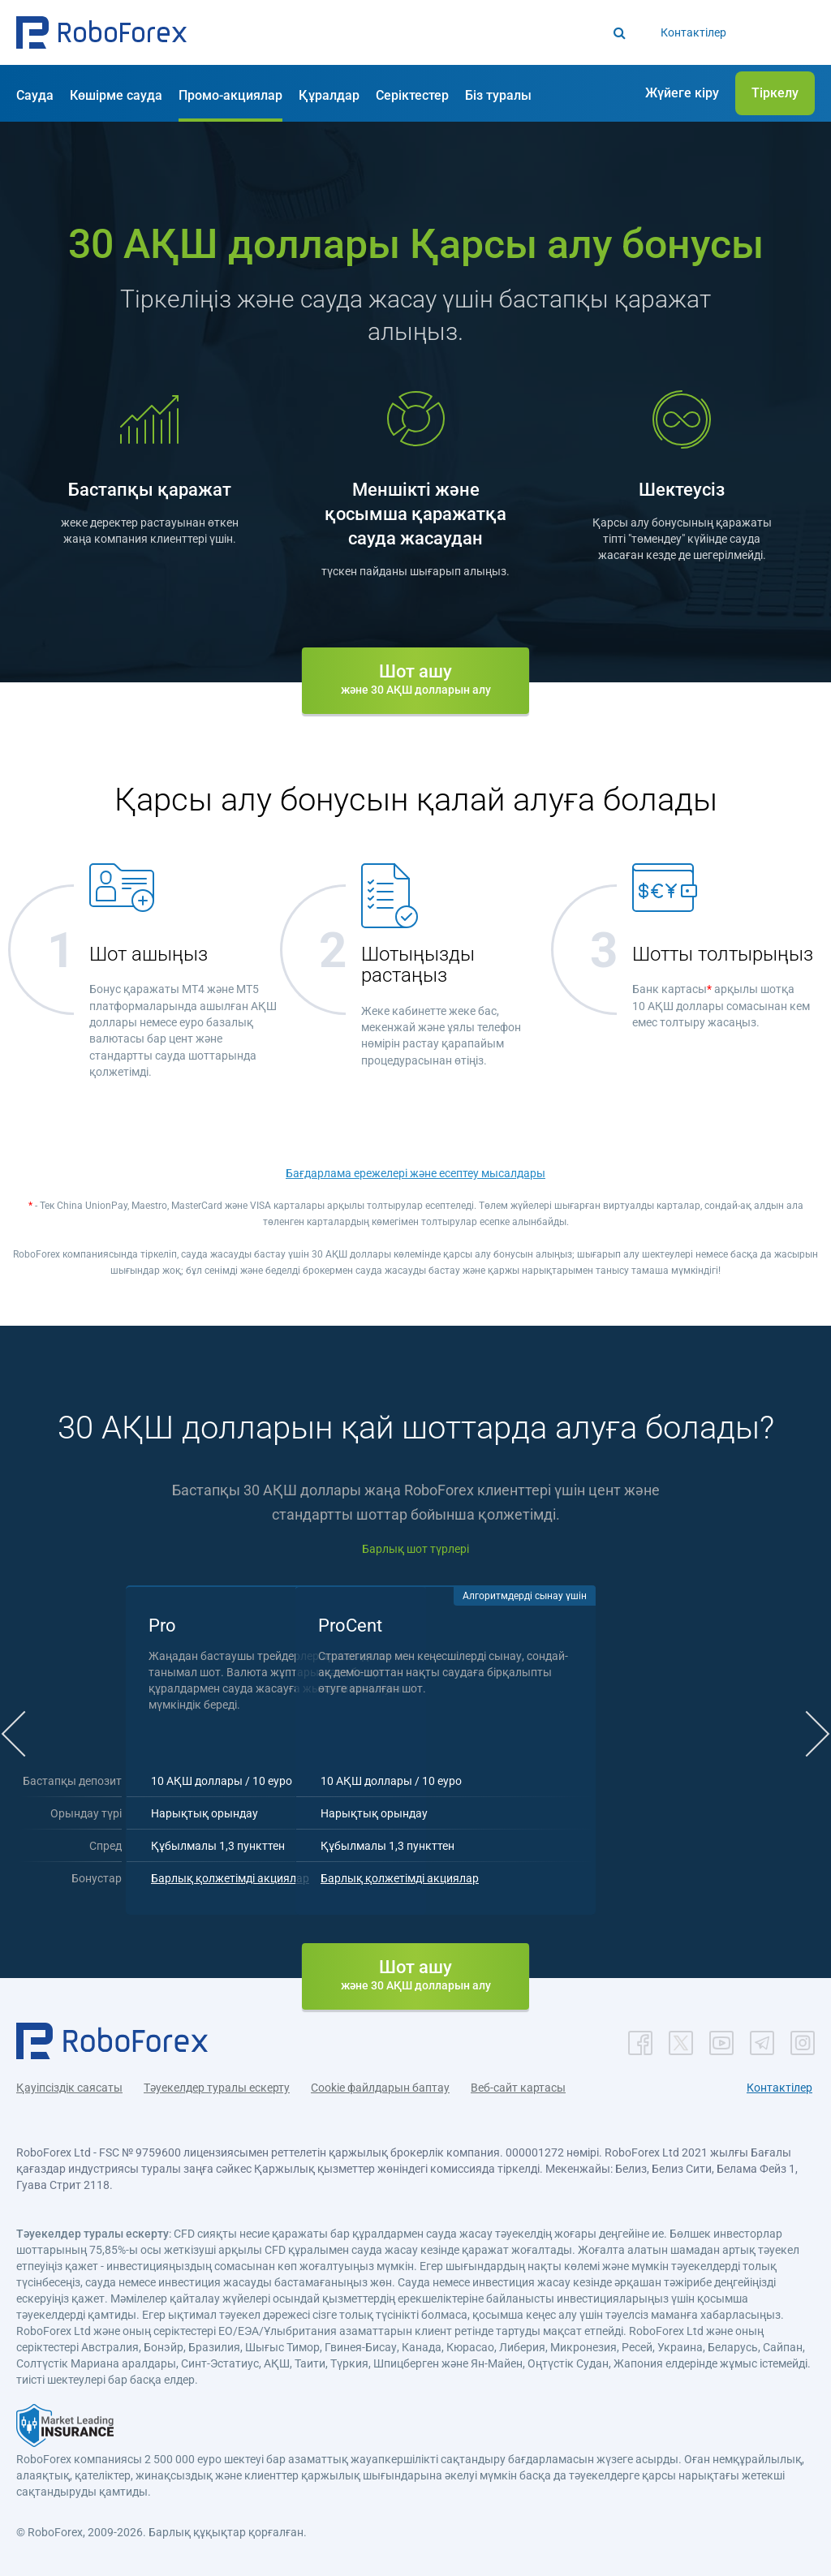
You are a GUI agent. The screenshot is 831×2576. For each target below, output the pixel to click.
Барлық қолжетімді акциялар (315, 1873)
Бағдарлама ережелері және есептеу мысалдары (415, 1173)
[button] (101, 32)
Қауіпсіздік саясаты (69, 2082)
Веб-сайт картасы (518, 2082)
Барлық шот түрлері (415, 1548)
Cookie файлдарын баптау (380, 2082)
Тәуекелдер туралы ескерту (217, 2082)
